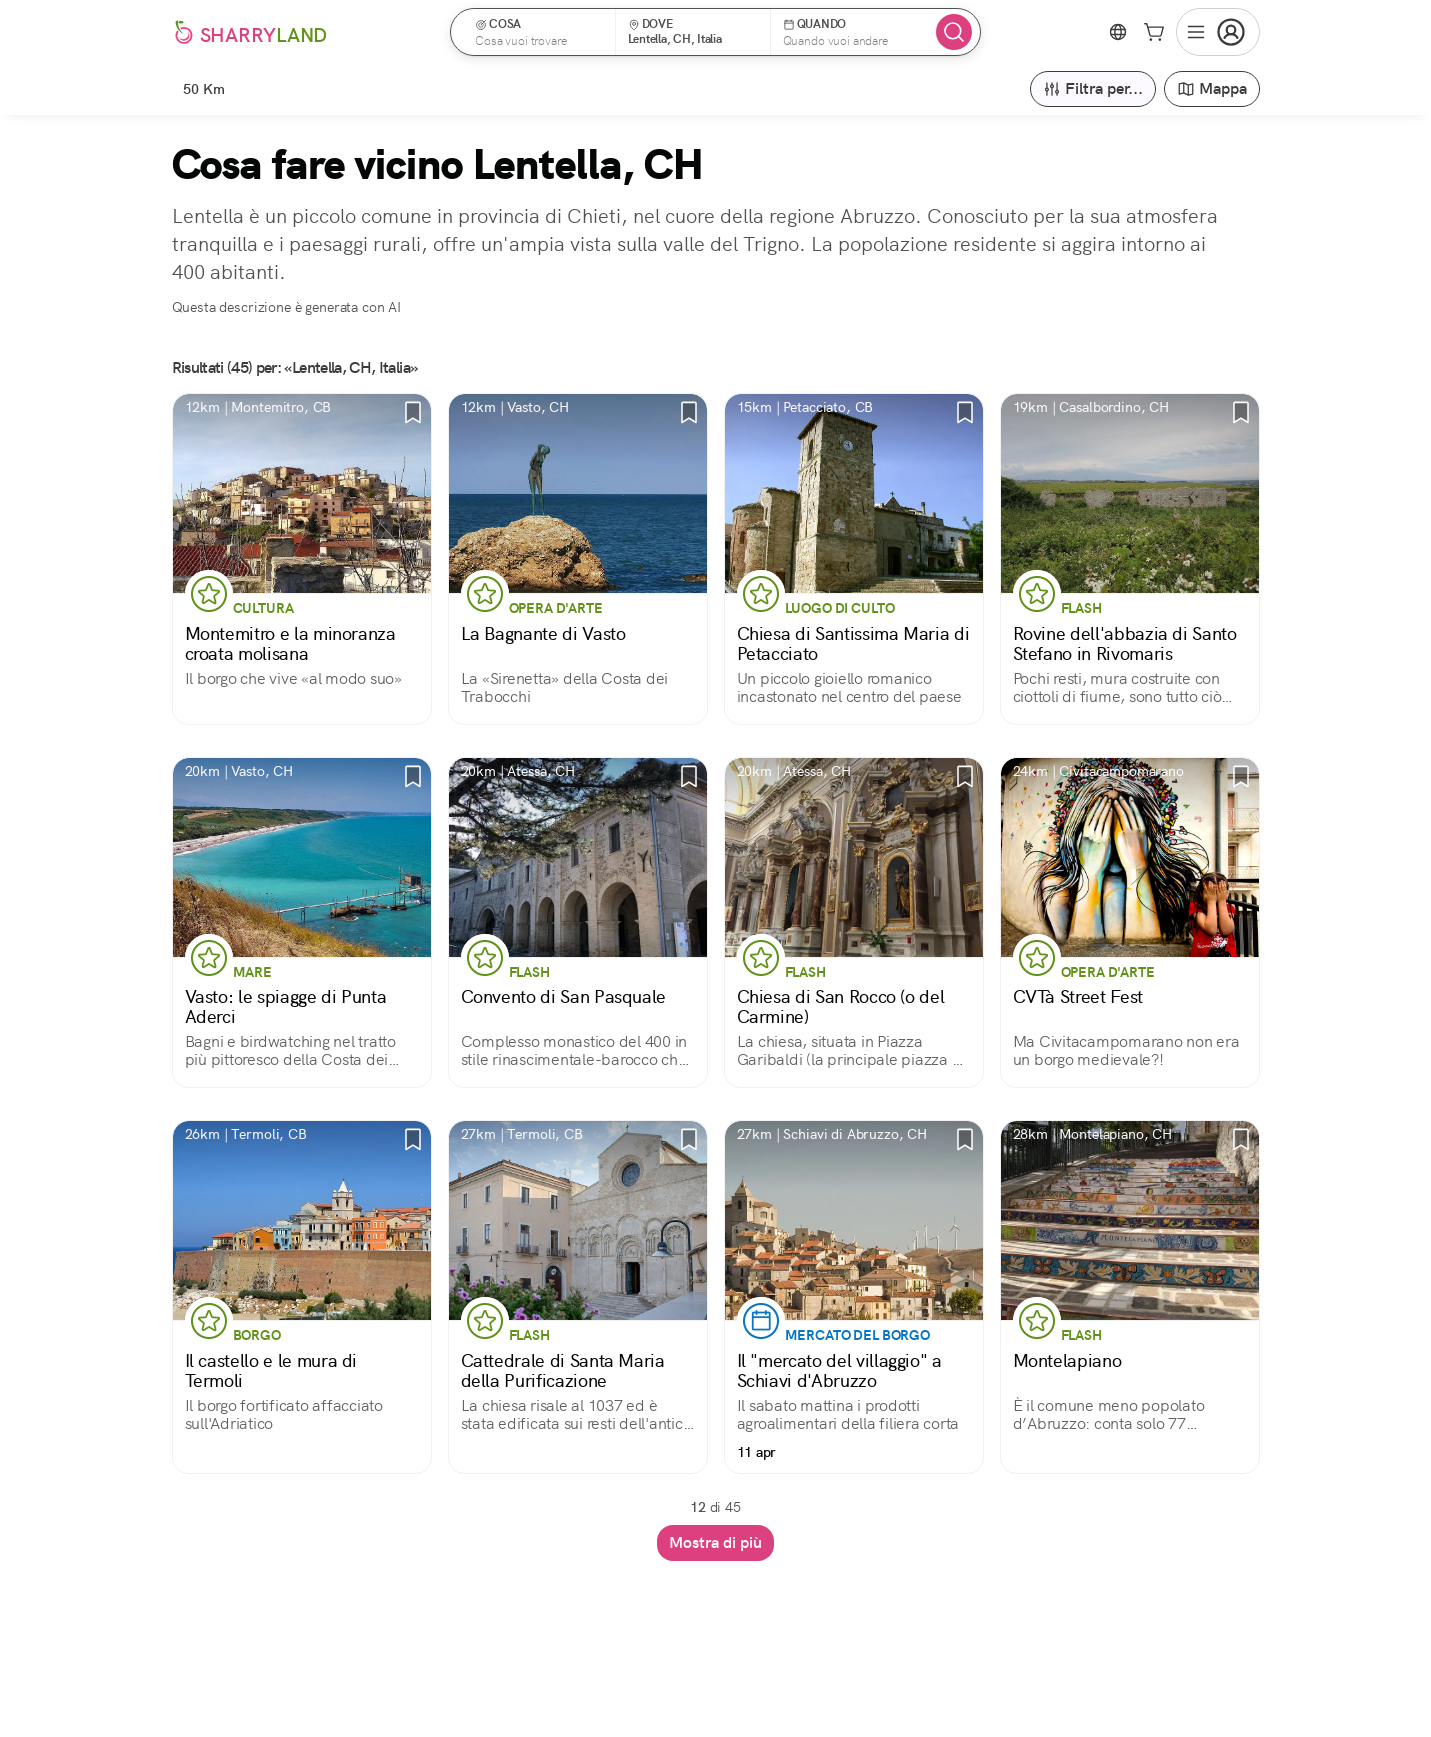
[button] (539, 32)
